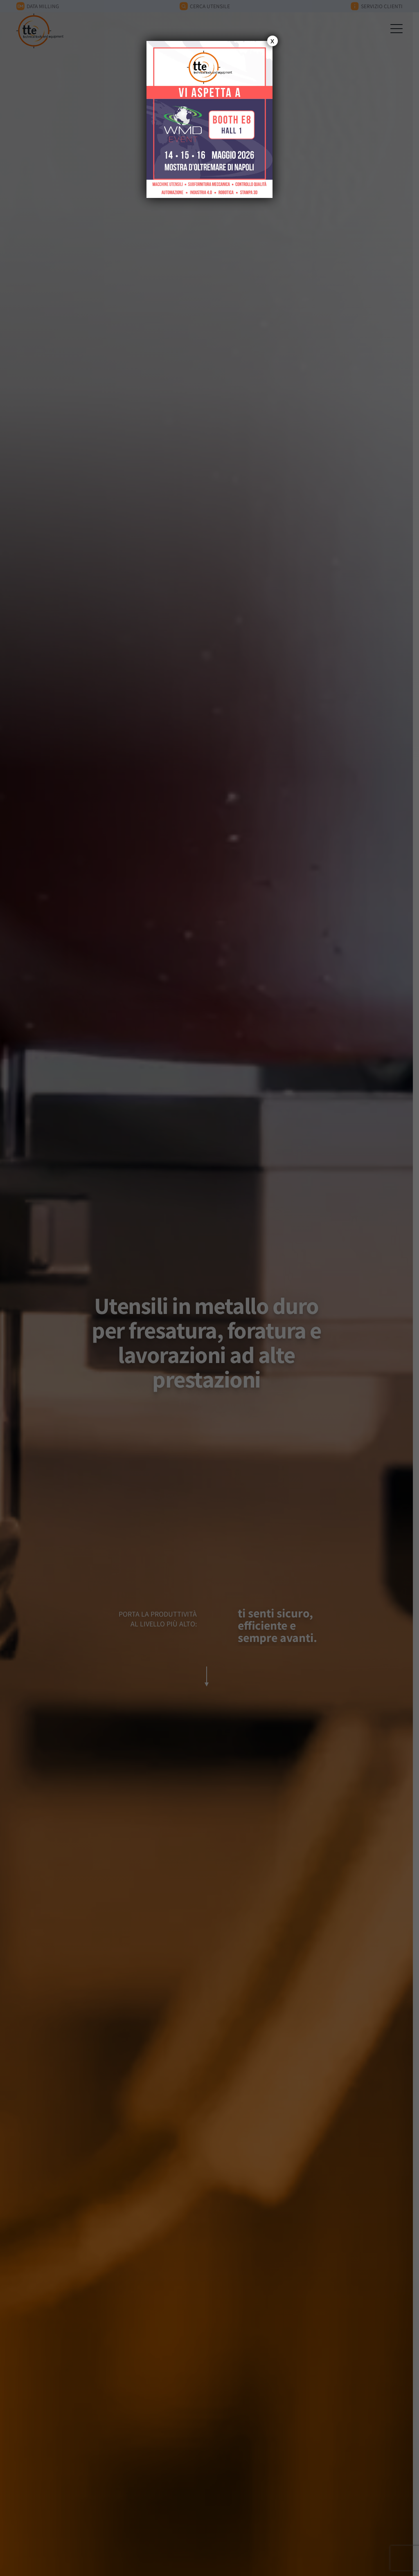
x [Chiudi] (272, 41)
